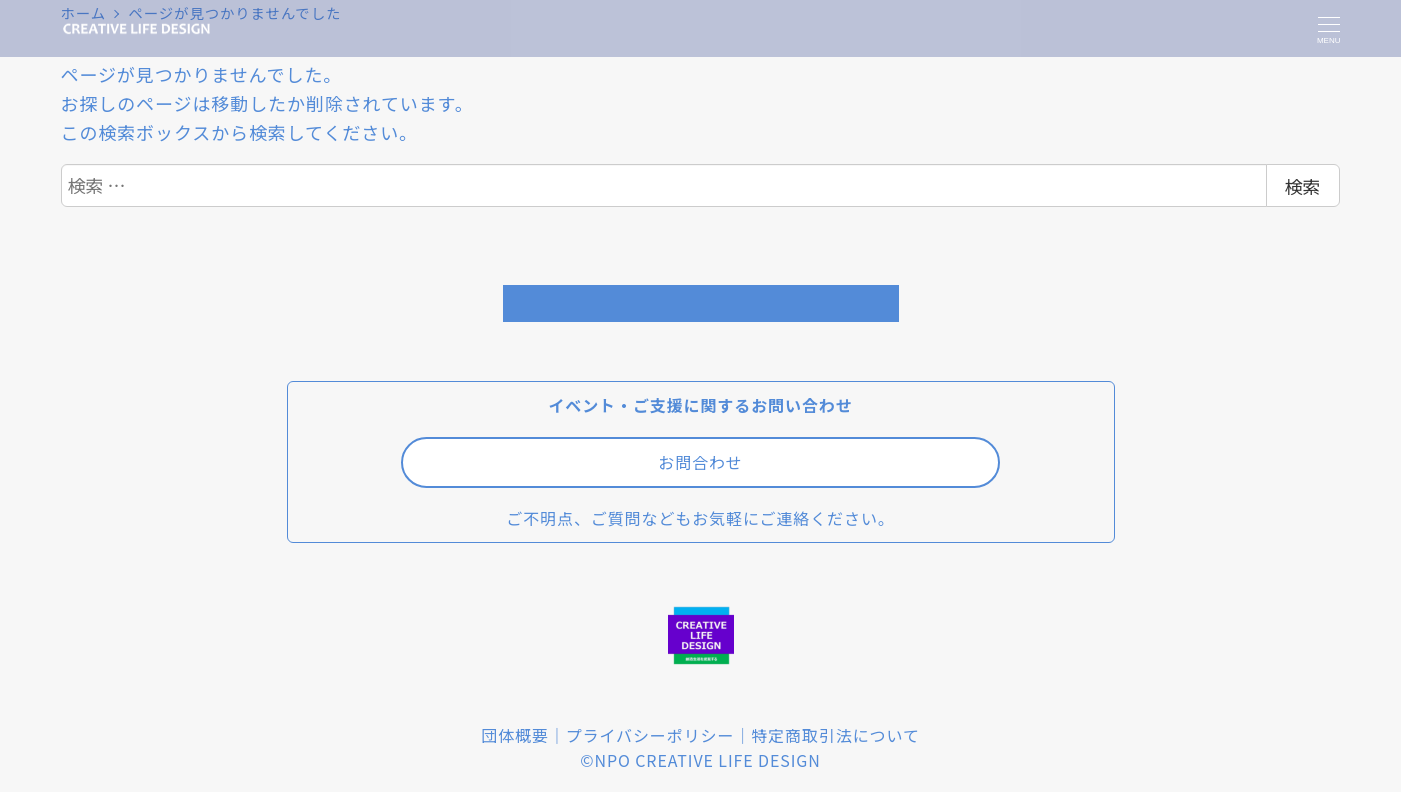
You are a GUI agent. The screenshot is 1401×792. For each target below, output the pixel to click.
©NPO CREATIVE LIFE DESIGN (700, 760)
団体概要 (515, 735)
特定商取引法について (835, 735)
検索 (1303, 186)
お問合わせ (700, 462)
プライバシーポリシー (650, 735)
